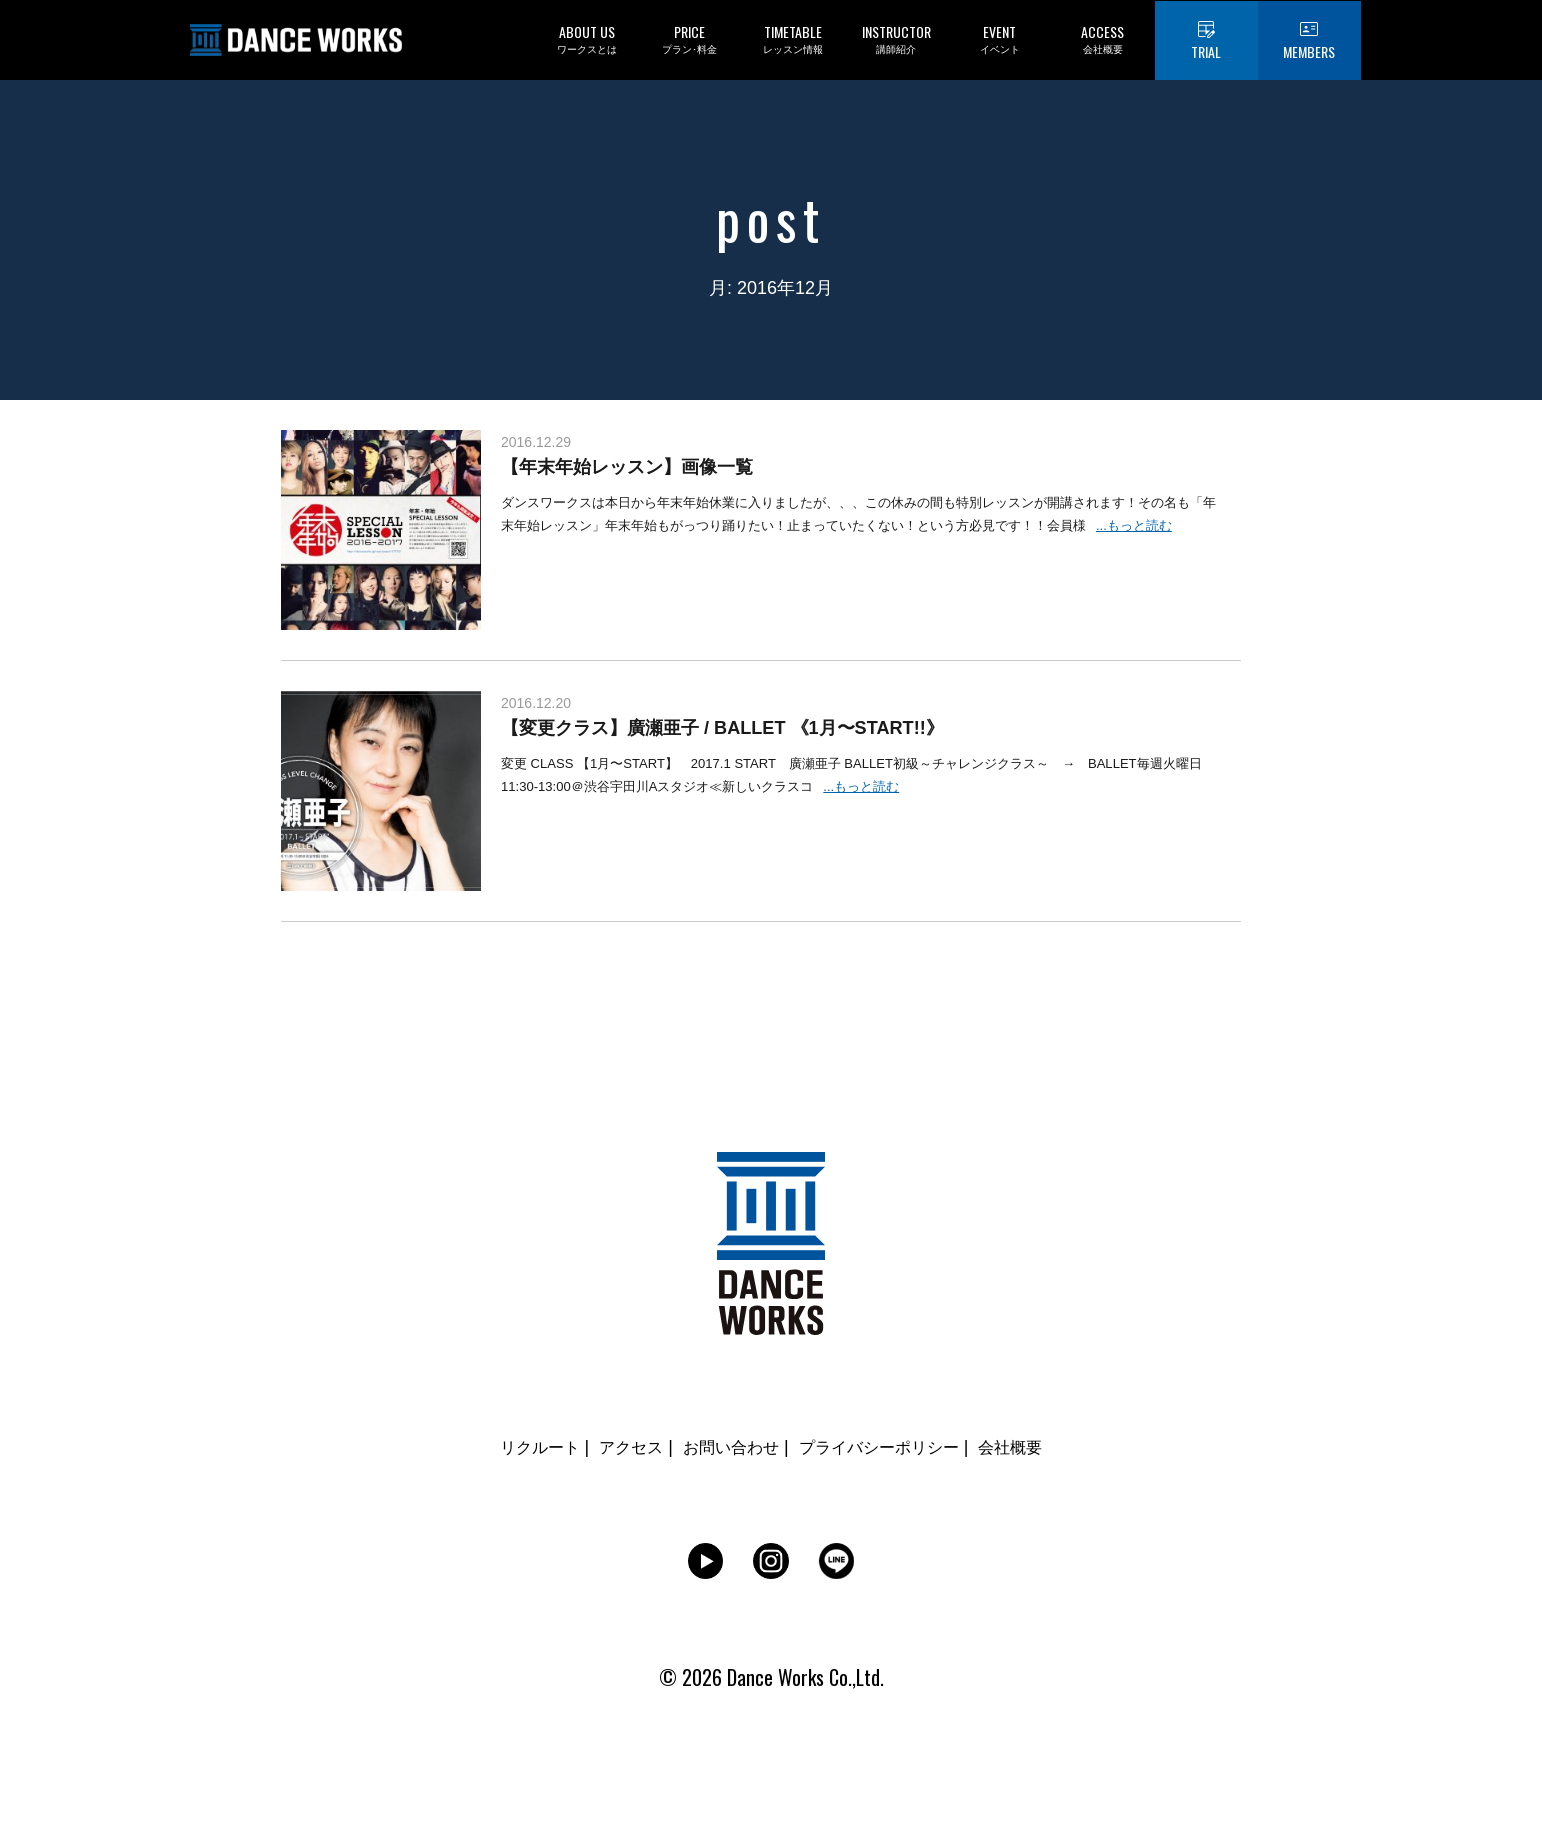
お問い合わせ (726, 1447)
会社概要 (1035, 1447)
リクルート (516, 1447)
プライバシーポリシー (890, 1447)
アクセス (616, 1447)
